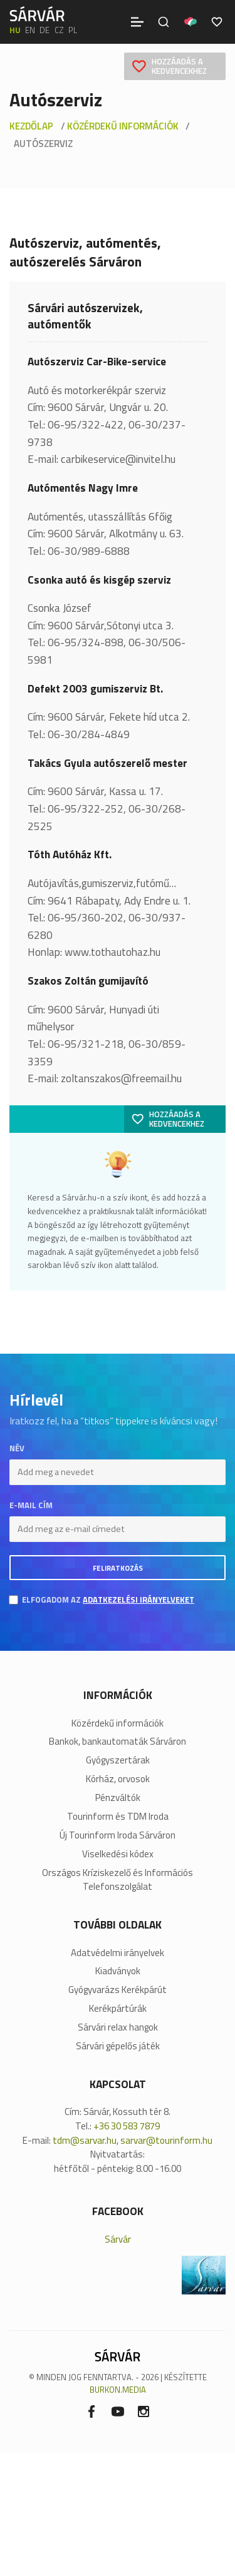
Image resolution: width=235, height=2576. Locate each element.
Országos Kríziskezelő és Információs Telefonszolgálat (117, 1880)
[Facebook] (91, 2411)
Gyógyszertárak (118, 1760)
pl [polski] (72, 30)
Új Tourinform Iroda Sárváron (117, 1835)
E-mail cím (31, 1505)
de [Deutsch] (44, 30)
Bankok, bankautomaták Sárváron (117, 1741)
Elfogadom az (108, 1600)
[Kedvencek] (217, 22)
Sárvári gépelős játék (118, 2046)
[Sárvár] (37, 13)
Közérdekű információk (123, 126)
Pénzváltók (117, 1798)
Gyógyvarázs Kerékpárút (117, 1990)
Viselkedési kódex (118, 1854)
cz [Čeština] (59, 30)
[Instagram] (143, 2411)
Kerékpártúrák (118, 2009)
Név (16, 1448)
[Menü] (137, 22)
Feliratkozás (118, 1568)
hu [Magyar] (15, 30)
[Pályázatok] (190, 22)
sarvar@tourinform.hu (166, 2140)
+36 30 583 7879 (126, 2126)
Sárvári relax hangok (118, 2027)
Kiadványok (117, 1971)
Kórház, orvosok (118, 1779)
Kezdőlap (31, 126)
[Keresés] (163, 22)
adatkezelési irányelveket (138, 1599)
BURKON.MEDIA (118, 2389)
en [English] (30, 30)
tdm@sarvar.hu (85, 2140)
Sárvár (118, 2239)
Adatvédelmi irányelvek (117, 1953)
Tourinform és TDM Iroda (118, 1816)
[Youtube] (118, 2411)
